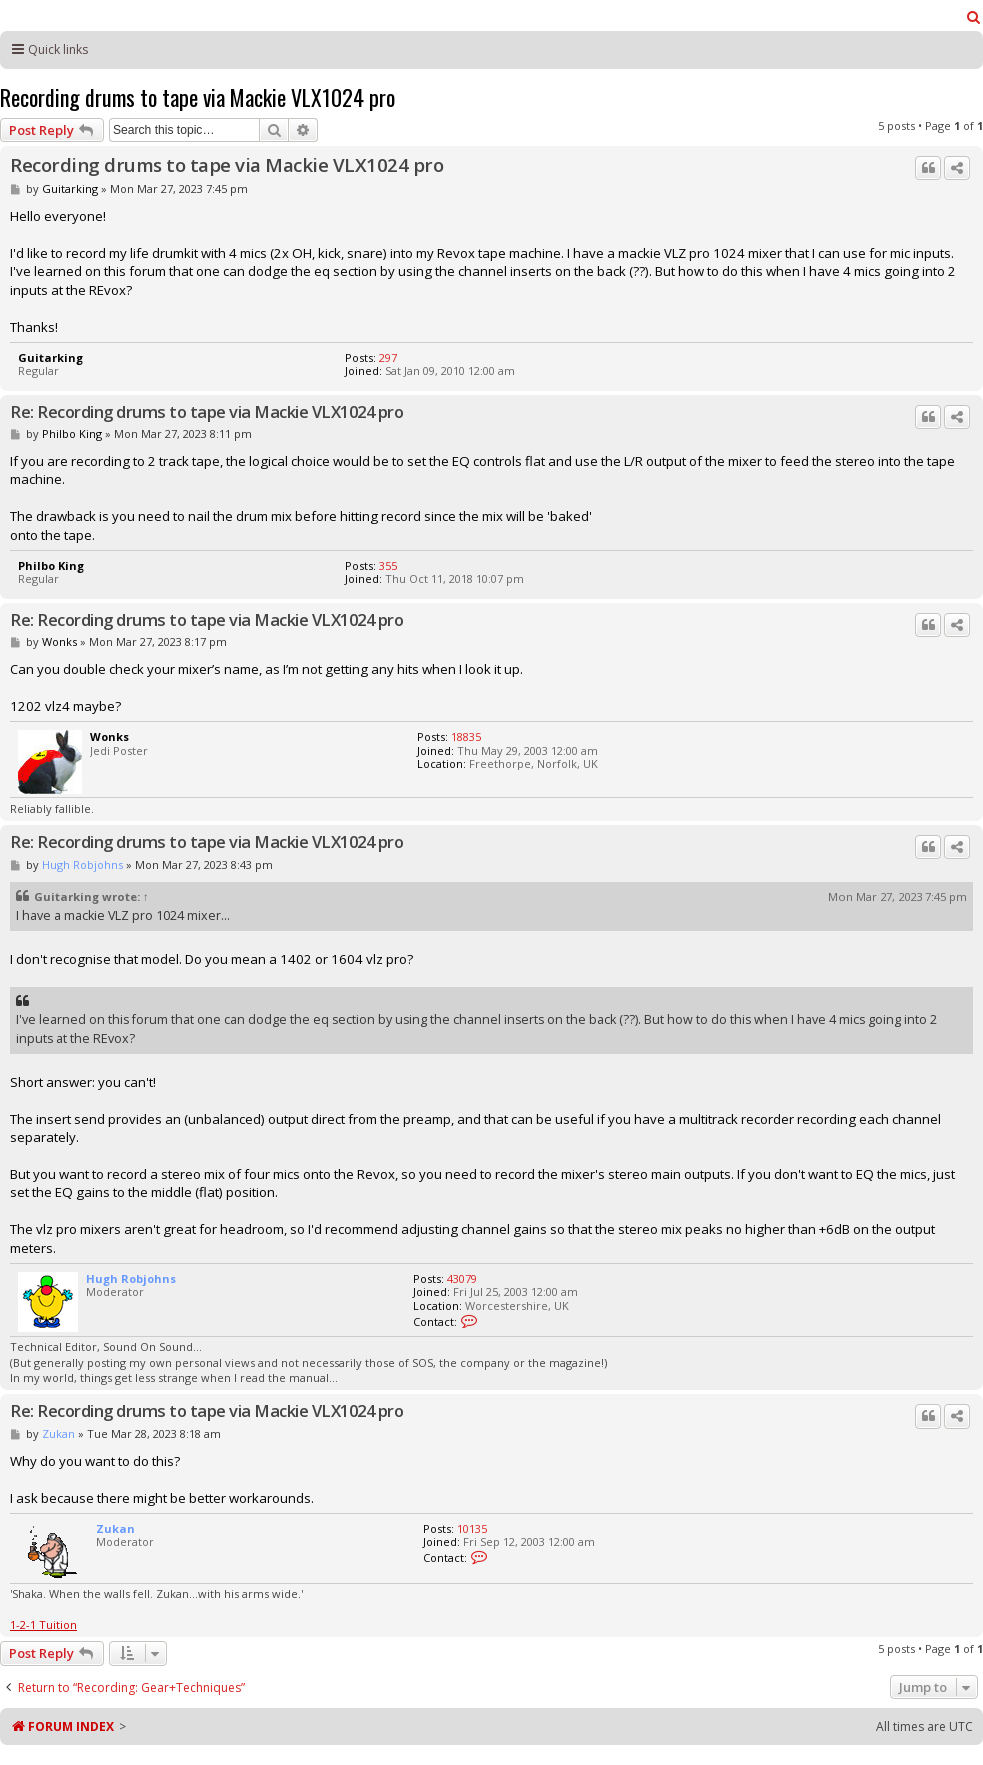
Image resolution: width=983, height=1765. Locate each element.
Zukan (58, 1433)
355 (388, 565)
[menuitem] (974, 17)
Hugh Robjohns (82, 864)
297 (388, 357)
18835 (466, 736)
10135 (472, 1528)
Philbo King (72, 433)
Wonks (59, 641)
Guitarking (70, 188)
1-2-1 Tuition (43, 1624)
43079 (462, 1278)
